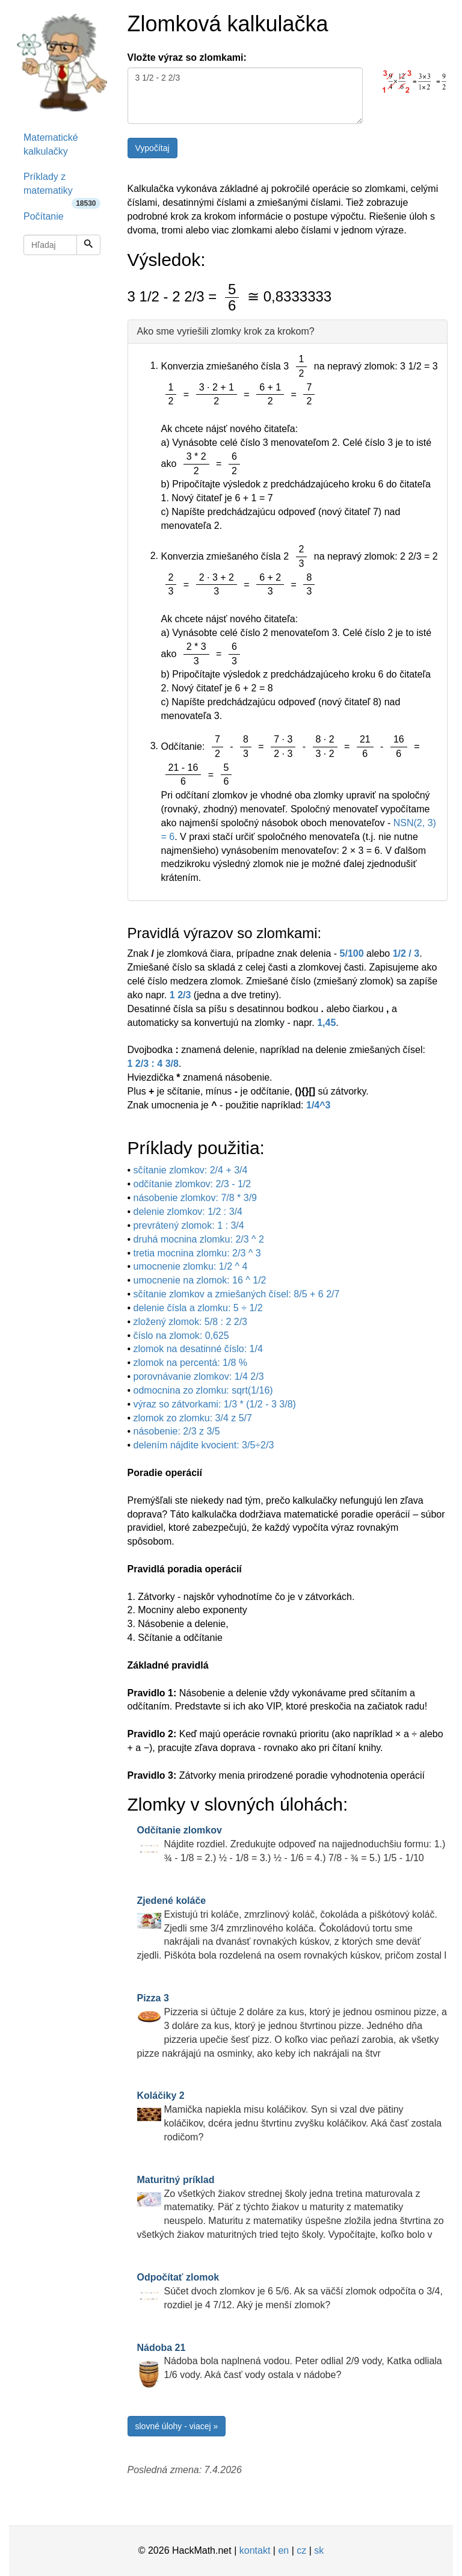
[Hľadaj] (88, 245)
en (283, 2550)
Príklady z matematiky (61, 187)
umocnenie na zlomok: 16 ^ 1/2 (200, 1280)
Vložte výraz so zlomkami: (187, 57)
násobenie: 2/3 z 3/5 (177, 1431)
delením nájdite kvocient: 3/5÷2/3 (204, 1445)
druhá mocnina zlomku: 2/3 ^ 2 (199, 1239)
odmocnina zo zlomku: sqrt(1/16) (203, 1390)
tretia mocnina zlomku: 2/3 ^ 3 (197, 1253)
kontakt (255, 2550)
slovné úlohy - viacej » (176, 2426)
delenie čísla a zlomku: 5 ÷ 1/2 (198, 1308)
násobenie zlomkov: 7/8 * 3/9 (195, 1198)
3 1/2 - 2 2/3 (245, 95)
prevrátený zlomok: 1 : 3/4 (189, 1225)
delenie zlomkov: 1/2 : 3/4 (188, 1211)
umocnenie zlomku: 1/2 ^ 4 (191, 1266)
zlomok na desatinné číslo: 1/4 (198, 1349)
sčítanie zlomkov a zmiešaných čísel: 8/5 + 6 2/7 (237, 1294)
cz (301, 2550)
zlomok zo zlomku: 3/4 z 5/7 (193, 1418)
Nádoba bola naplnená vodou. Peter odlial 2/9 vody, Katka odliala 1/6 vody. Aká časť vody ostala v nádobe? (289, 2361)
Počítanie (43, 216)
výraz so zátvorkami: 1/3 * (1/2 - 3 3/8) (215, 1404)
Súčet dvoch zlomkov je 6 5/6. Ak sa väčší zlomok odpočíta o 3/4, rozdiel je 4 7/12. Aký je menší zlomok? (290, 2291)
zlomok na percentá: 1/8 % (190, 1362)
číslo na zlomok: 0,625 (181, 1335)
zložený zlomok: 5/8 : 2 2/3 (190, 1322)
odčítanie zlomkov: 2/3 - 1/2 (192, 1184)
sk (319, 2550)
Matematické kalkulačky (50, 144)
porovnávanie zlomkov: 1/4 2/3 (199, 1376)
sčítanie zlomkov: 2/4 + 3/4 (191, 1170)
